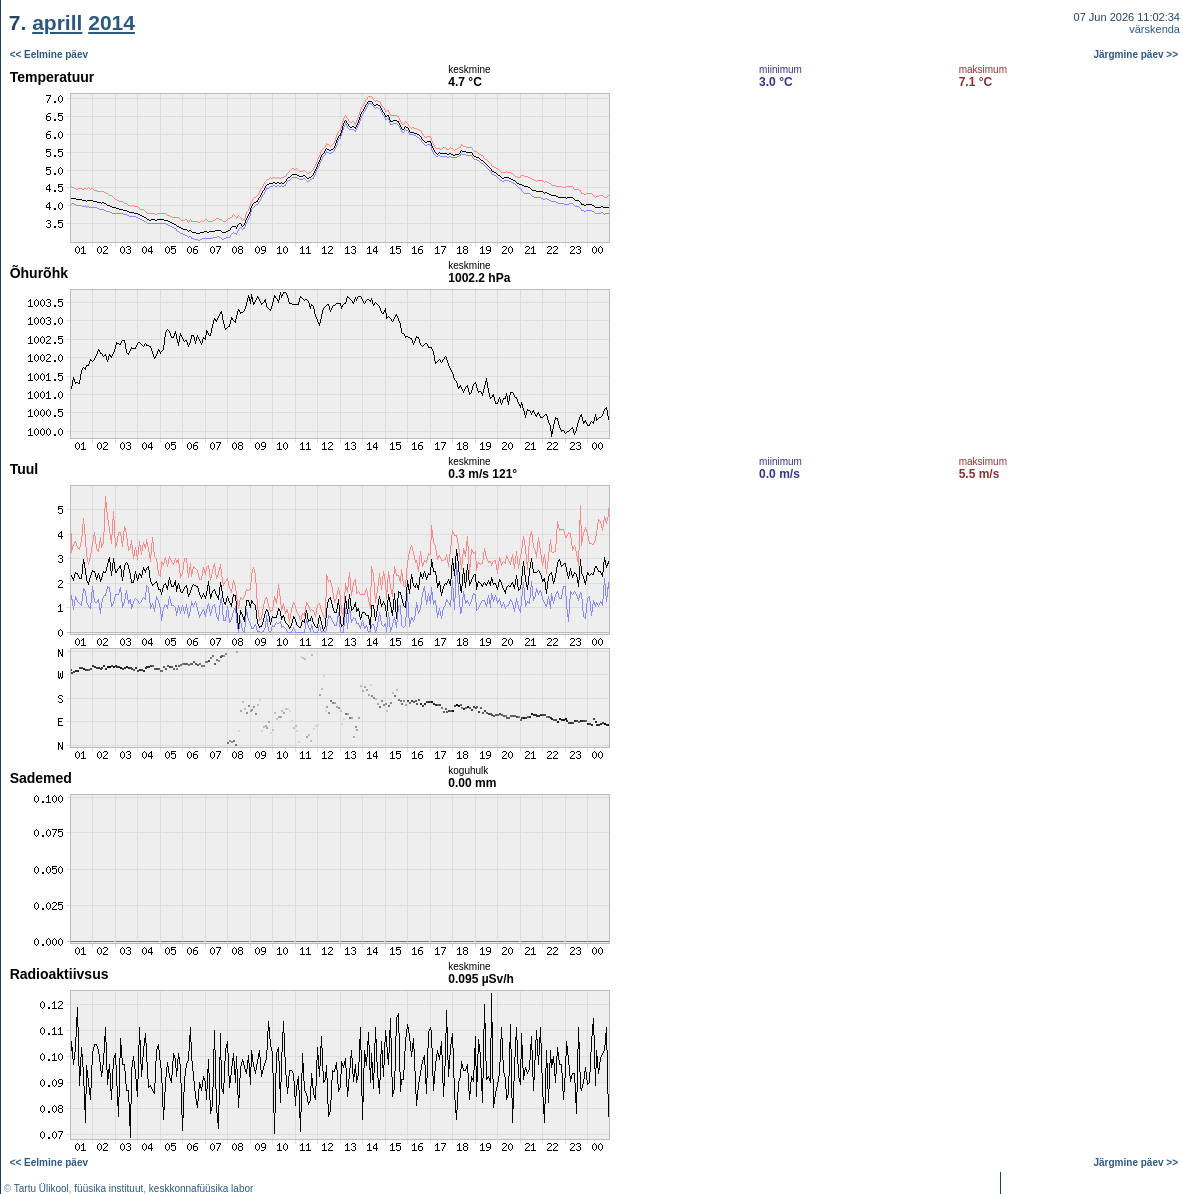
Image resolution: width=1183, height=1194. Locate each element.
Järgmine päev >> (1136, 54)
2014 (111, 22)
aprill (57, 22)
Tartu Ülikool (41, 1188)
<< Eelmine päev (49, 54)
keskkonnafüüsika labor (201, 1188)
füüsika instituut (108, 1188)
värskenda (1154, 29)
